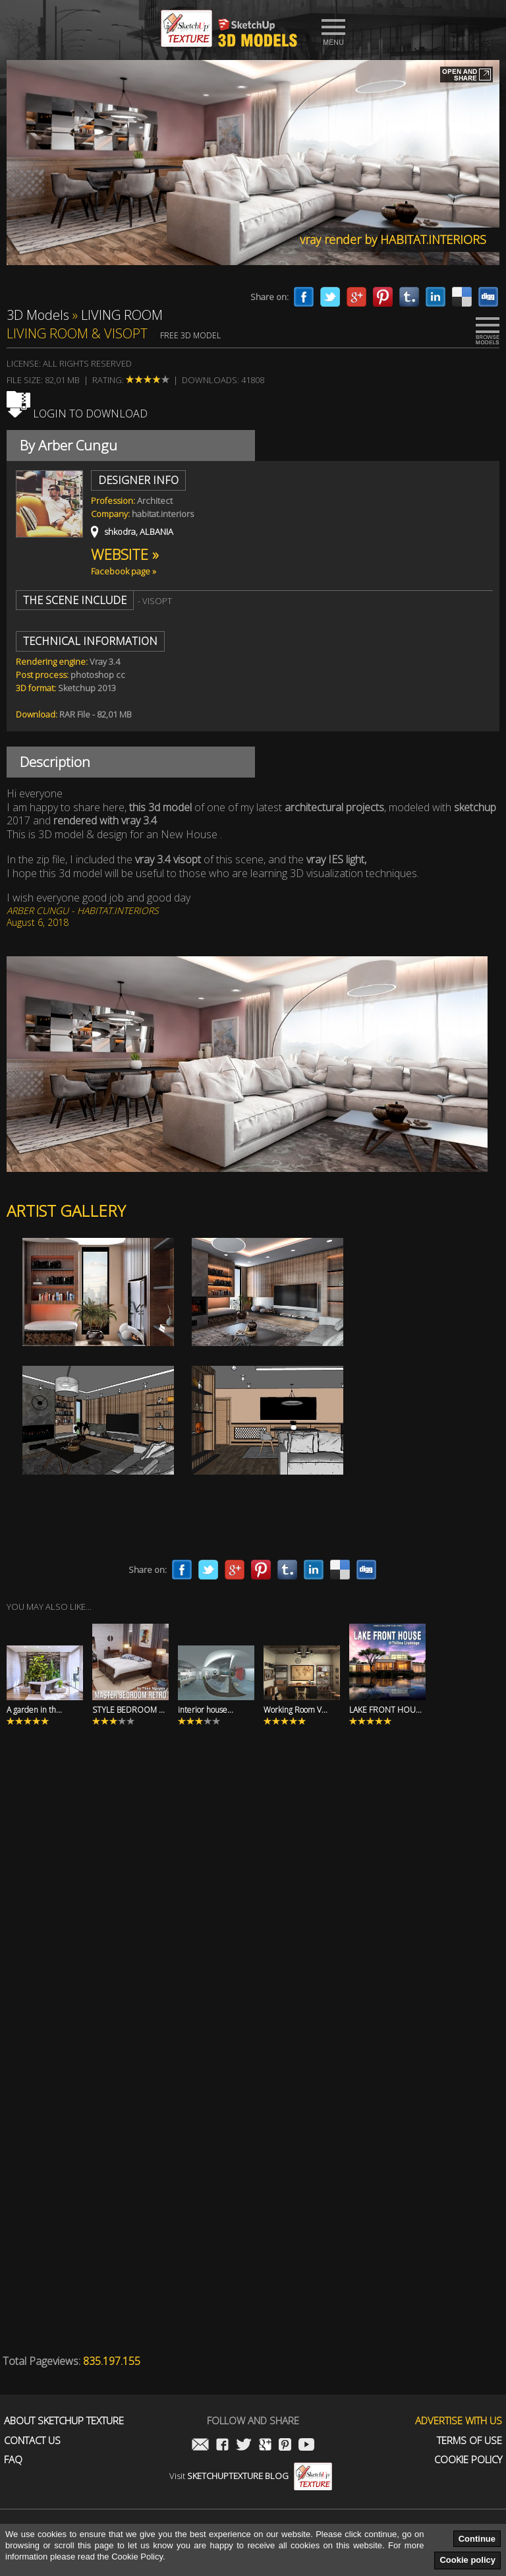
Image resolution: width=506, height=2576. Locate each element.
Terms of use (469, 2440)
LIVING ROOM (122, 315)
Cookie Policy (468, 2459)
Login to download (77, 413)
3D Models (38, 315)
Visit (250, 2476)
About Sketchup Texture (64, 2420)
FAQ (13, 2459)
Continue (477, 2539)
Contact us (32, 2440)
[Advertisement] (253, 1916)
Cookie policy (467, 2560)
